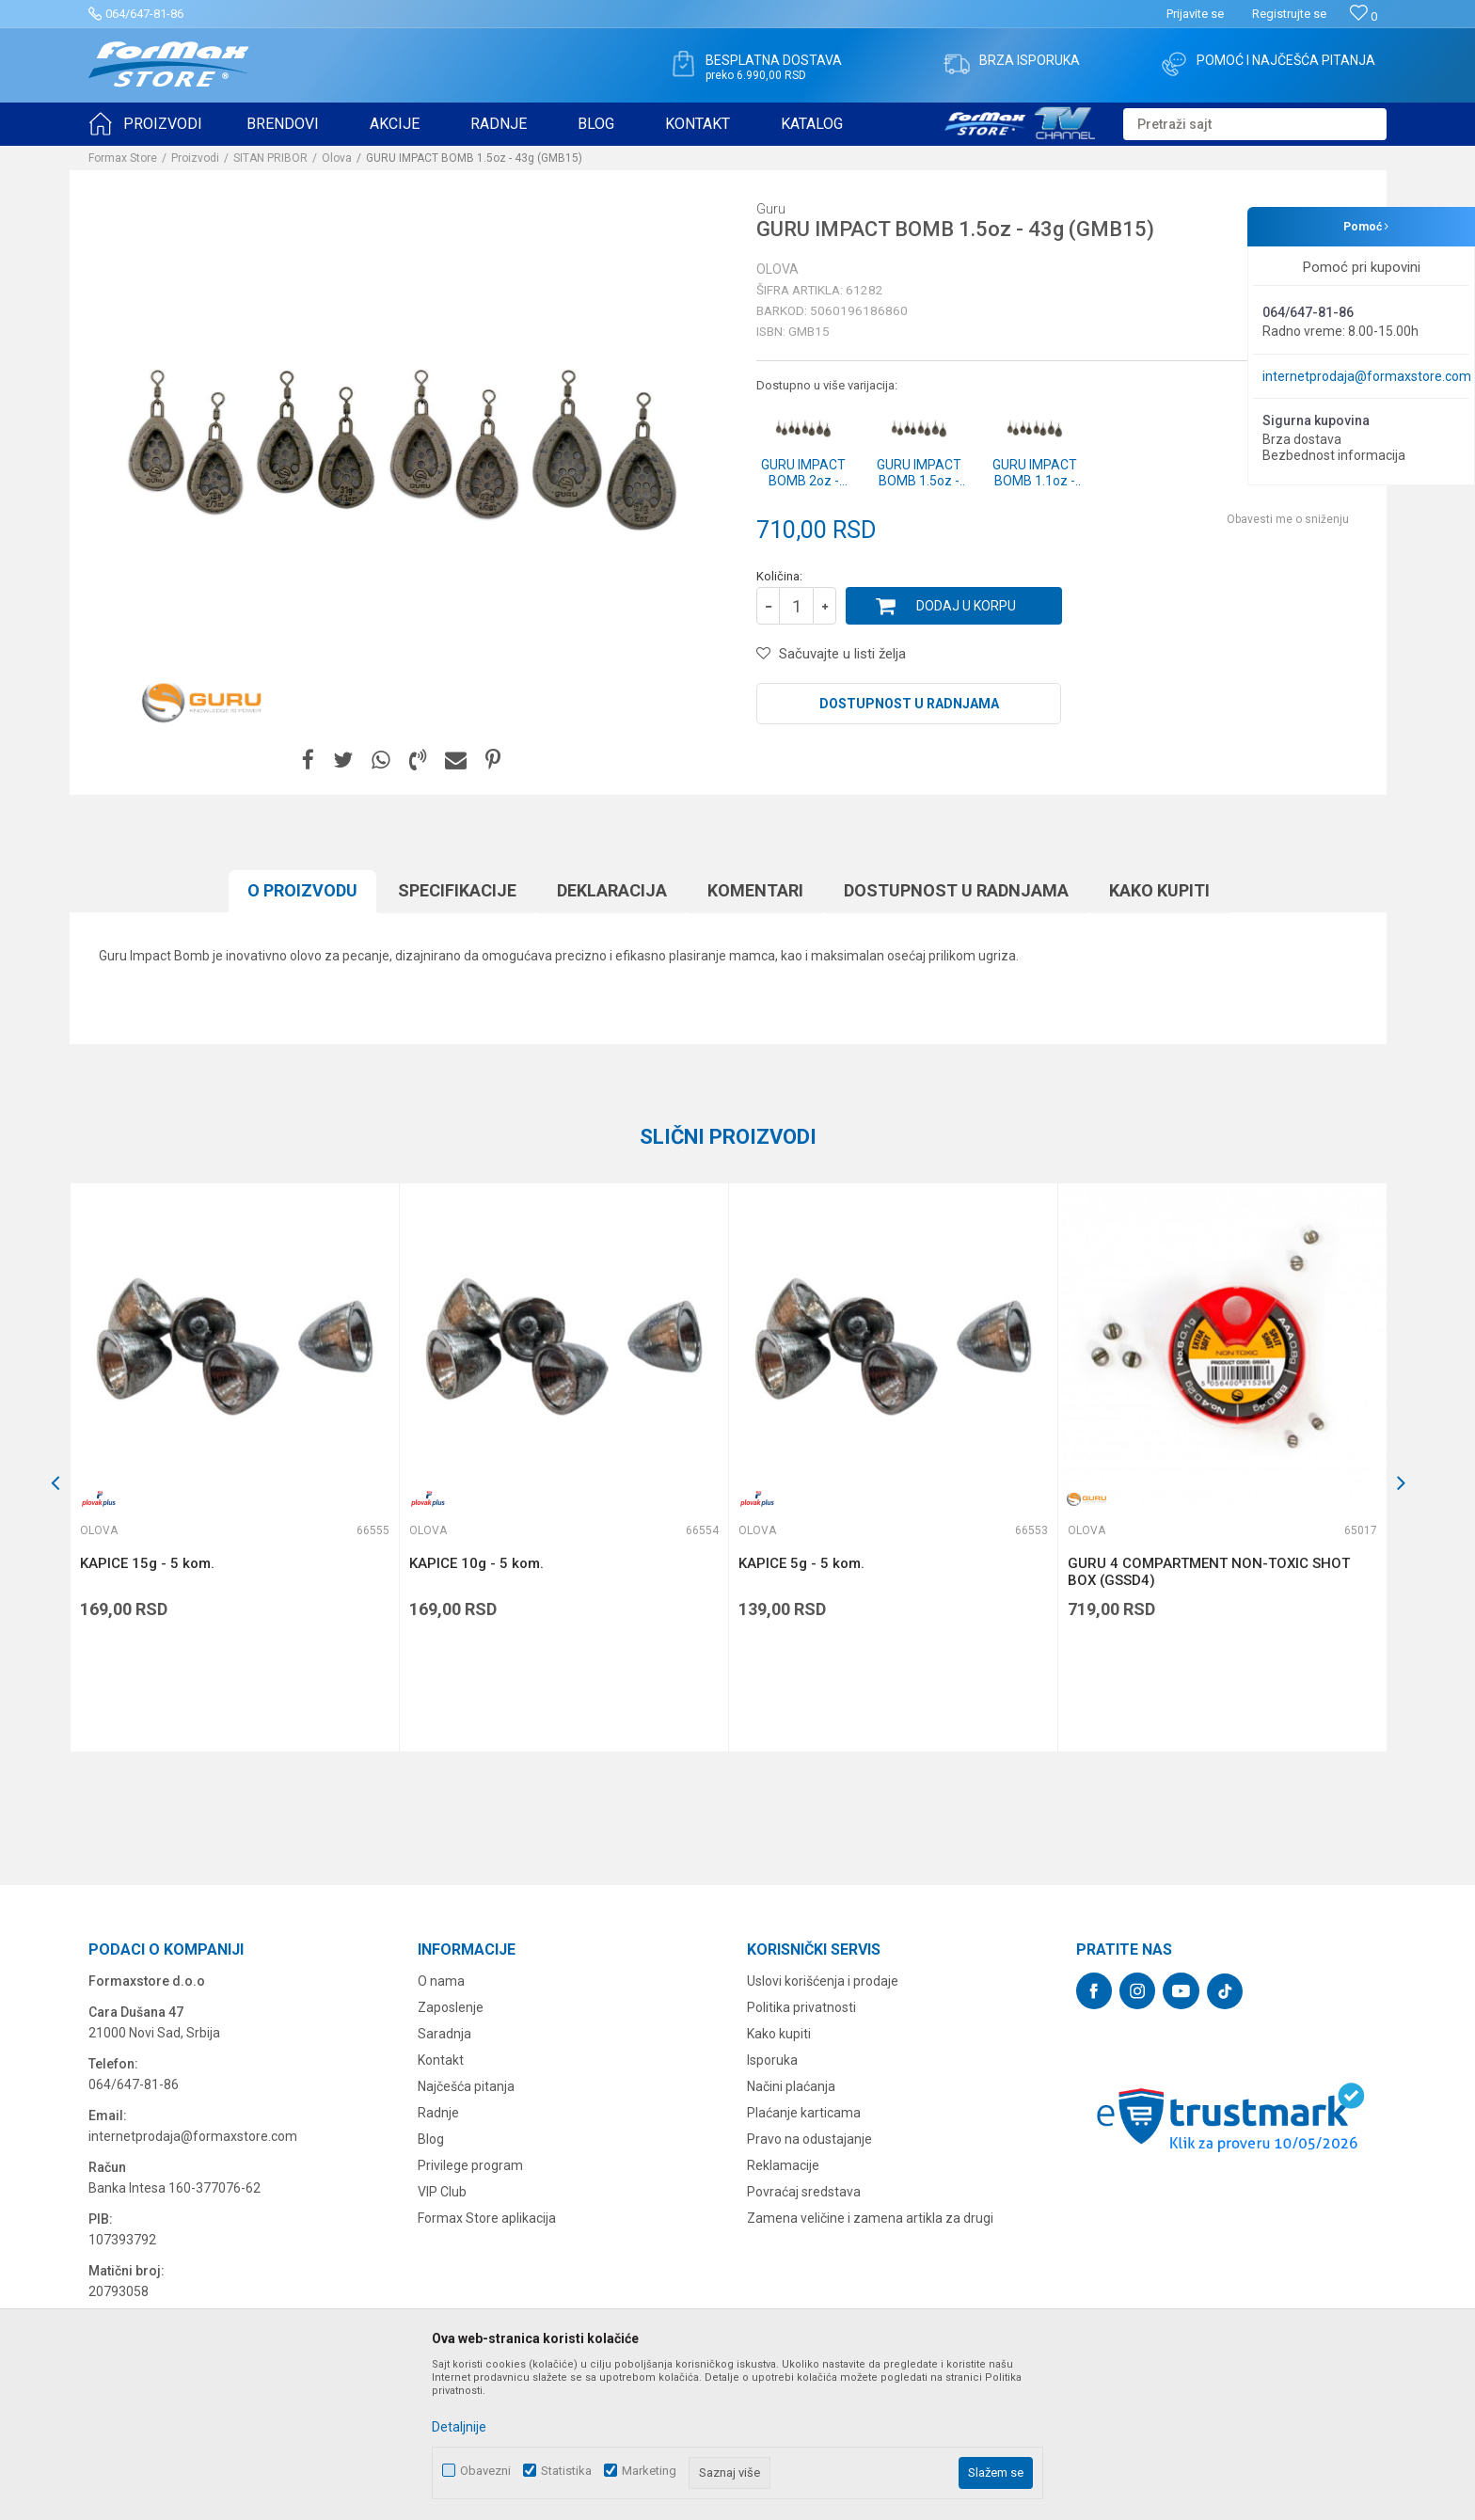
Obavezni (485, 2471)
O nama (441, 1981)
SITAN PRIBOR (270, 158)
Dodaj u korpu (966, 605)
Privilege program (470, 2165)
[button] (1255, 124)
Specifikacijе (457, 890)
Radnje (438, 2112)
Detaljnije (459, 2426)
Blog (431, 2139)
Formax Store (122, 158)
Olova (337, 158)
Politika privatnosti (801, 2007)
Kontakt (441, 2060)
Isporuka (772, 2060)
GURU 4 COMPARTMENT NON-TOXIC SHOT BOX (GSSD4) (1209, 1572)
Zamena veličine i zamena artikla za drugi (870, 2218)
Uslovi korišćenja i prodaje (822, 1981)
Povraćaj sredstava (804, 2191)
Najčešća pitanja (466, 2086)
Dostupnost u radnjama (909, 703)
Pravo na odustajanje (809, 2139)
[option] (234, 1467)
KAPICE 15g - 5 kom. (147, 1563)
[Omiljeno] (1363, 16)
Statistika (566, 2471)
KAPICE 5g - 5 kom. (801, 1563)
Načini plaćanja (791, 2086)
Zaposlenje (451, 2007)
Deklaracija (612, 890)
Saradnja (444, 2033)
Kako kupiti (1159, 890)
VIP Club (442, 2191)
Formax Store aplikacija (487, 2218)
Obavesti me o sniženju (1288, 519)
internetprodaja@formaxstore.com (1366, 376)
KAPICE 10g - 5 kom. (476, 1563)
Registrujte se (1289, 14)
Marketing (649, 2471)
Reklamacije (783, 2165)
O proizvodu (302, 890)
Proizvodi (195, 158)
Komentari (755, 890)
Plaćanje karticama (804, 2112)
